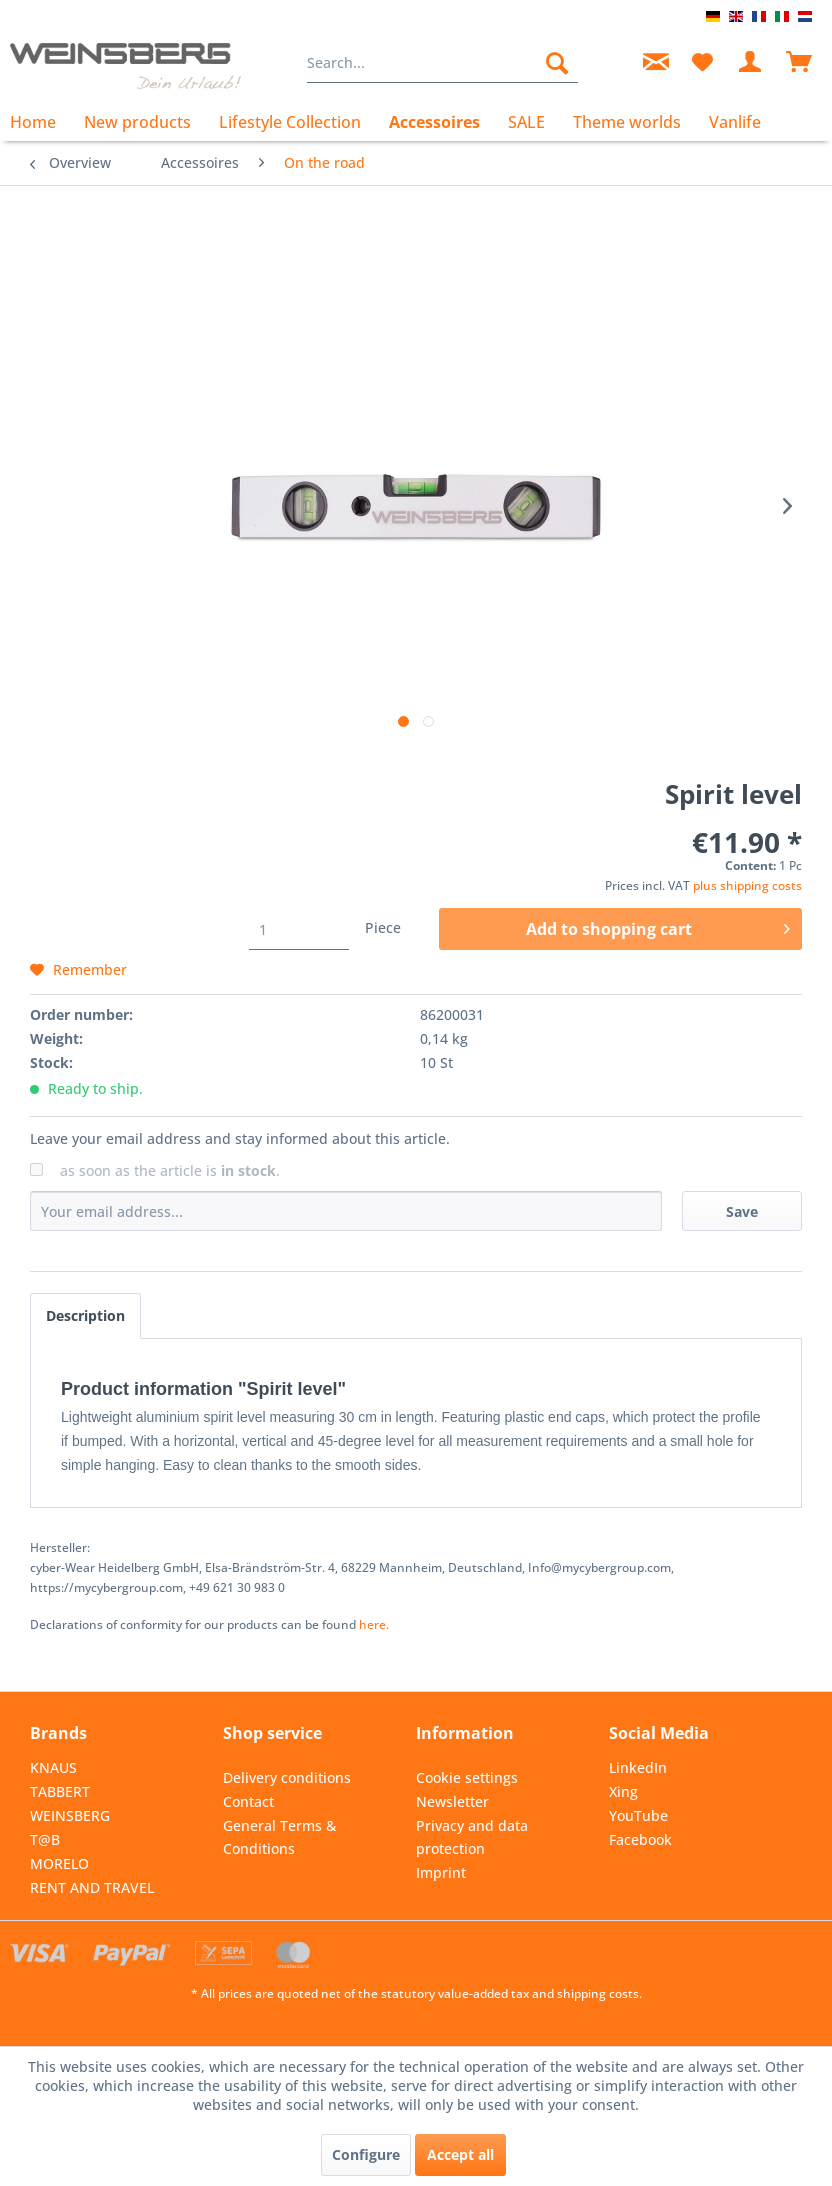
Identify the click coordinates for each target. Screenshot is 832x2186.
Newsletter (452, 1801)
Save (742, 1211)
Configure (366, 2154)
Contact (248, 1801)
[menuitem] (442, 63)
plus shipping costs (747, 885)
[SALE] (526, 122)
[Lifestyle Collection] (290, 122)
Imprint (441, 1872)
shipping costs (598, 1993)
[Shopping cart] (800, 63)
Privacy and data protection (472, 1837)
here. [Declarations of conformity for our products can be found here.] (374, 1624)
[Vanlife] (735, 122)
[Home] (40, 122)
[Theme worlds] (627, 122)
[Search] (557, 63)
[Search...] (442, 63)
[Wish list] (702, 63)
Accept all (460, 2154)
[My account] (751, 63)
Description (85, 1315)
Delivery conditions (287, 1777)
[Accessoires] (434, 122)
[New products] (137, 122)
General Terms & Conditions (279, 1837)
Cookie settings (467, 1777)
